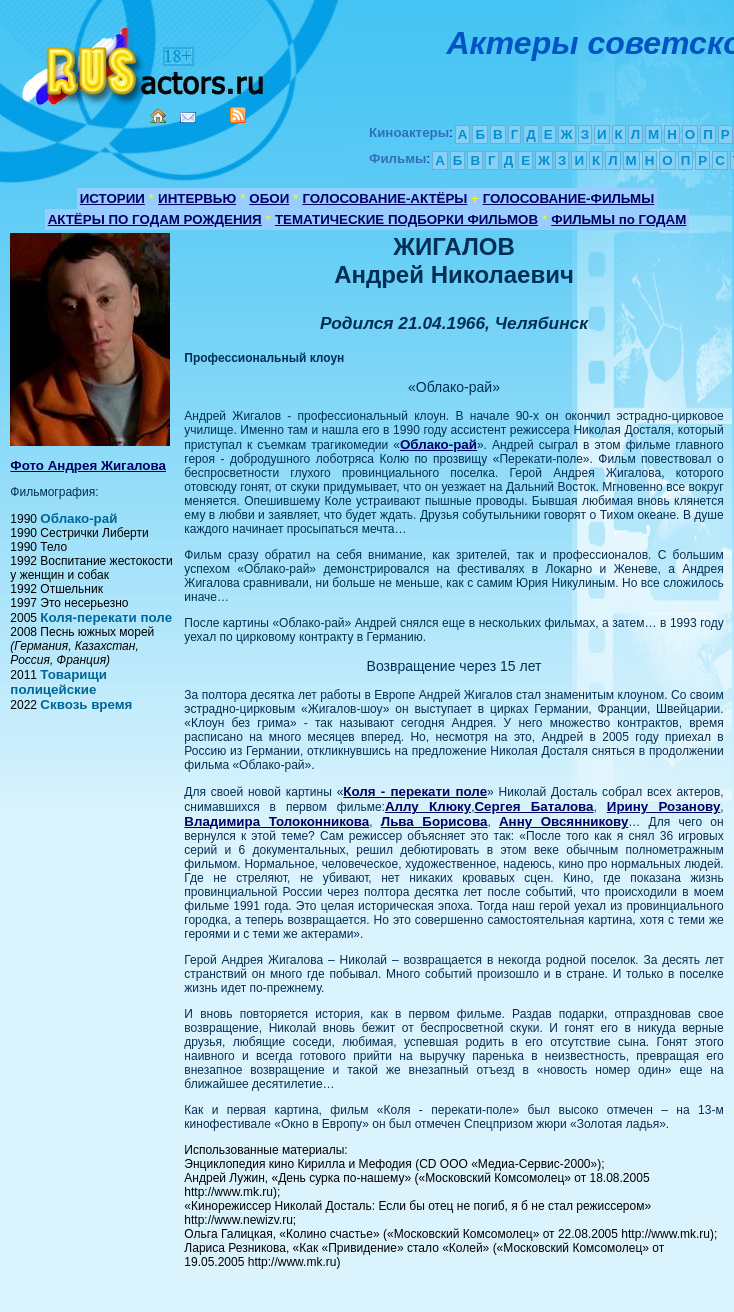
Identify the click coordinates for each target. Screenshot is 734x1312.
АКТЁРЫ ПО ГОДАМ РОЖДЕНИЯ (155, 219)
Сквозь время (86, 704)
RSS (238, 115)
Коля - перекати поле (415, 791)
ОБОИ (269, 198)
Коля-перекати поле (106, 617)
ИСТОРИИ (112, 198)
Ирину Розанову (664, 806)
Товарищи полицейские (58, 682)
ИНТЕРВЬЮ (197, 198)
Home (158, 116)
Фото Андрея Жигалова (88, 465)
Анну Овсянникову (563, 821)
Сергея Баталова (533, 806)
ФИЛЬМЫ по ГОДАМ (618, 219)
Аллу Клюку (428, 806)
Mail (188, 117)
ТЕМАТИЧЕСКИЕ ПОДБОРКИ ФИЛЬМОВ (406, 219)
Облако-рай (78, 518)
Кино (145, 62)
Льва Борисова (434, 821)
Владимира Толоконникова (276, 821)
